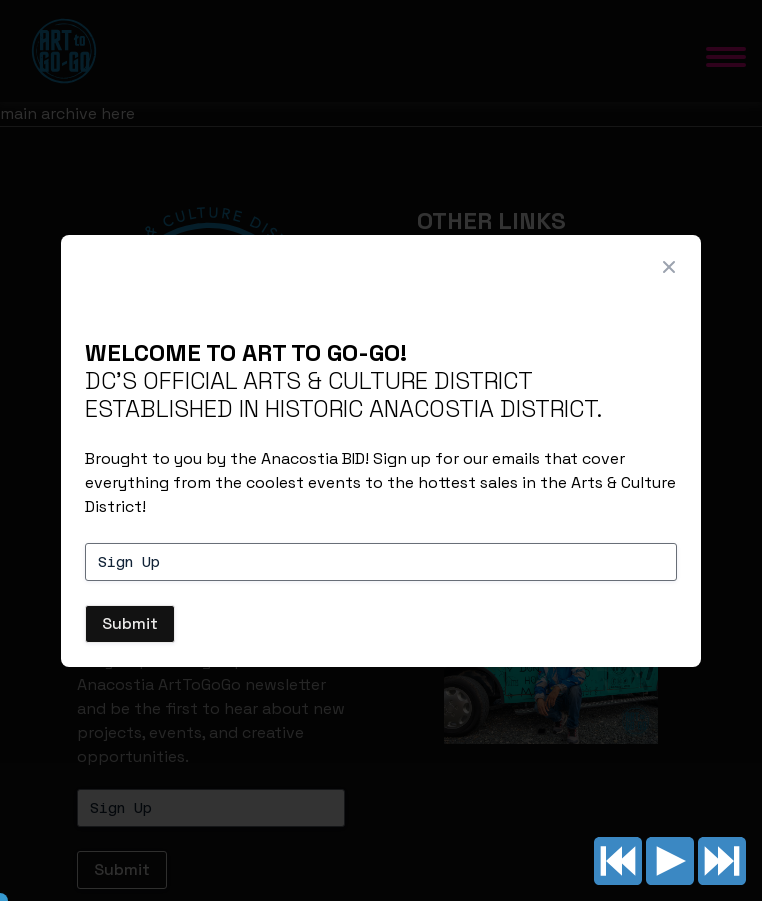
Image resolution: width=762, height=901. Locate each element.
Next (722, 861)
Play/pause (670, 861)
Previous (618, 861)
